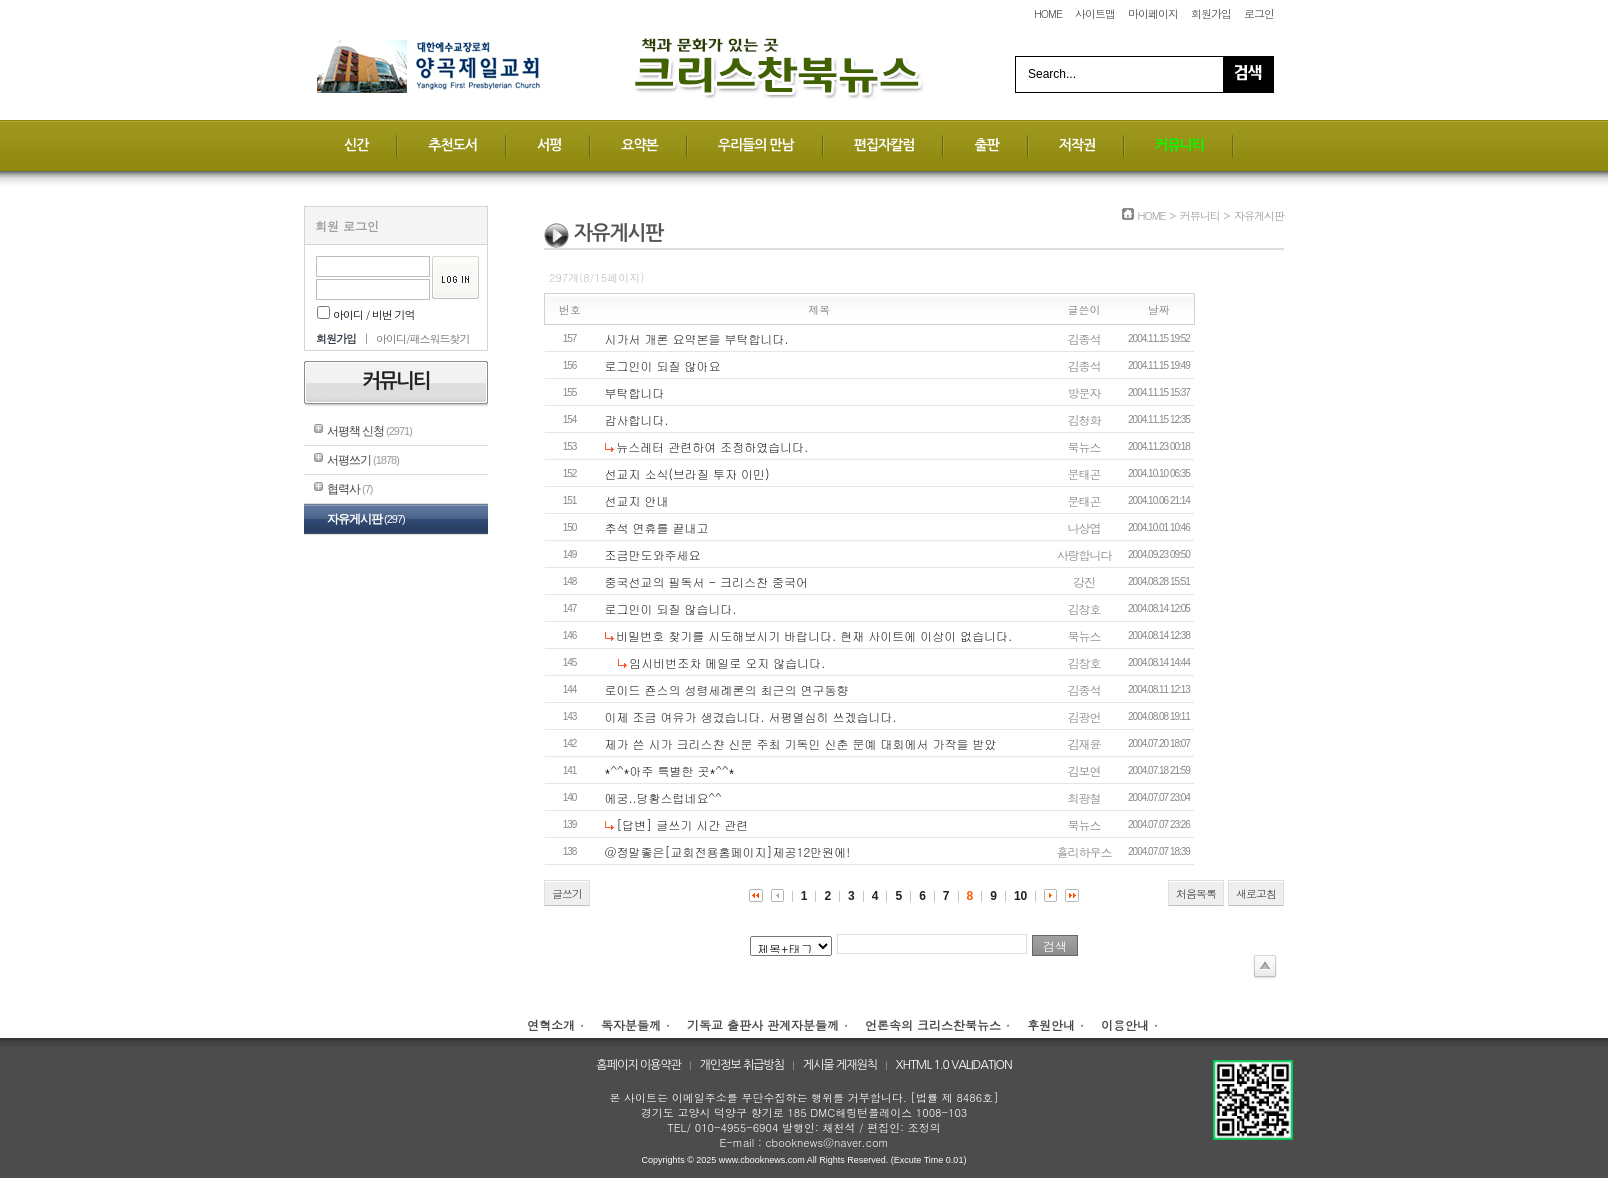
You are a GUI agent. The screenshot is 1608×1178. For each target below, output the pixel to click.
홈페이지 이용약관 (638, 1065)
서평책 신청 (369, 431)
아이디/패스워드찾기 (423, 338)
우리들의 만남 (756, 145)
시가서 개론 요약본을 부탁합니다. (697, 338)
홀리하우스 (1084, 851)
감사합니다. (637, 419)
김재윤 (1084, 743)
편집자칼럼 (884, 145)
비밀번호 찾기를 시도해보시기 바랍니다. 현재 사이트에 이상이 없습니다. (814, 635)
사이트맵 (1095, 13)
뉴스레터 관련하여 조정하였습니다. (712, 446)
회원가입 (1211, 13)
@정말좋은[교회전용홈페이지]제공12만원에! (728, 851)
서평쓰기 (363, 460)
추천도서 (452, 145)
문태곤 (1084, 473)
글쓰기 (567, 893)
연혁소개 (551, 1024)
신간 (356, 145)
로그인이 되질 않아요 (663, 365)
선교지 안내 (637, 500)
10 (1020, 896)
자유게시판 (366, 519)
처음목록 (1196, 893)
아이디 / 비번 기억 (366, 314)
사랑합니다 (1084, 554)
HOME (1048, 13)
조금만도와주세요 (653, 554)
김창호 (1084, 608)
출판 (986, 145)
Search (1248, 74)
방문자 (1084, 392)
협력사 (349, 489)
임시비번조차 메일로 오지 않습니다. (727, 662)
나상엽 (1084, 527)
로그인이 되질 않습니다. (671, 608)
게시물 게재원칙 (840, 1065)
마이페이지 (1153, 13)
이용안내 (1125, 1024)
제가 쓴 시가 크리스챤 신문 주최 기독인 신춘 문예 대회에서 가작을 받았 (801, 743)
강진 (1084, 581)
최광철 (1084, 797)
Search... (1052, 74)
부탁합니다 (635, 392)
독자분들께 (631, 1024)
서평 (549, 145)
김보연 (1084, 770)
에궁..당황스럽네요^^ (663, 797)
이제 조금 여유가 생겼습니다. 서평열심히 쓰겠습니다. (751, 716)
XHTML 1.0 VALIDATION (954, 1065)
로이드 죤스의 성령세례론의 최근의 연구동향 (727, 689)
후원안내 (1051, 1024)
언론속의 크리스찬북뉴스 (933, 1024)
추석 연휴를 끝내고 (657, 527)
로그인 (1259, 13)
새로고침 (1256, 893)
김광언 (1084, 716)
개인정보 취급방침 (742, 1065)
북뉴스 (1084, 446)
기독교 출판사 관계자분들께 (763, 1024)
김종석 (1084, 338)
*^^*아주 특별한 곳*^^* (670, 770)
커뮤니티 (1179, 145)
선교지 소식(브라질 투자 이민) (687, 473)
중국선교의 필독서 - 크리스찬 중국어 (706, 581)
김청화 (1084, 419)
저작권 (1077, 145)
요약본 (639, 145)
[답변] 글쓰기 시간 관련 (682, 824)
